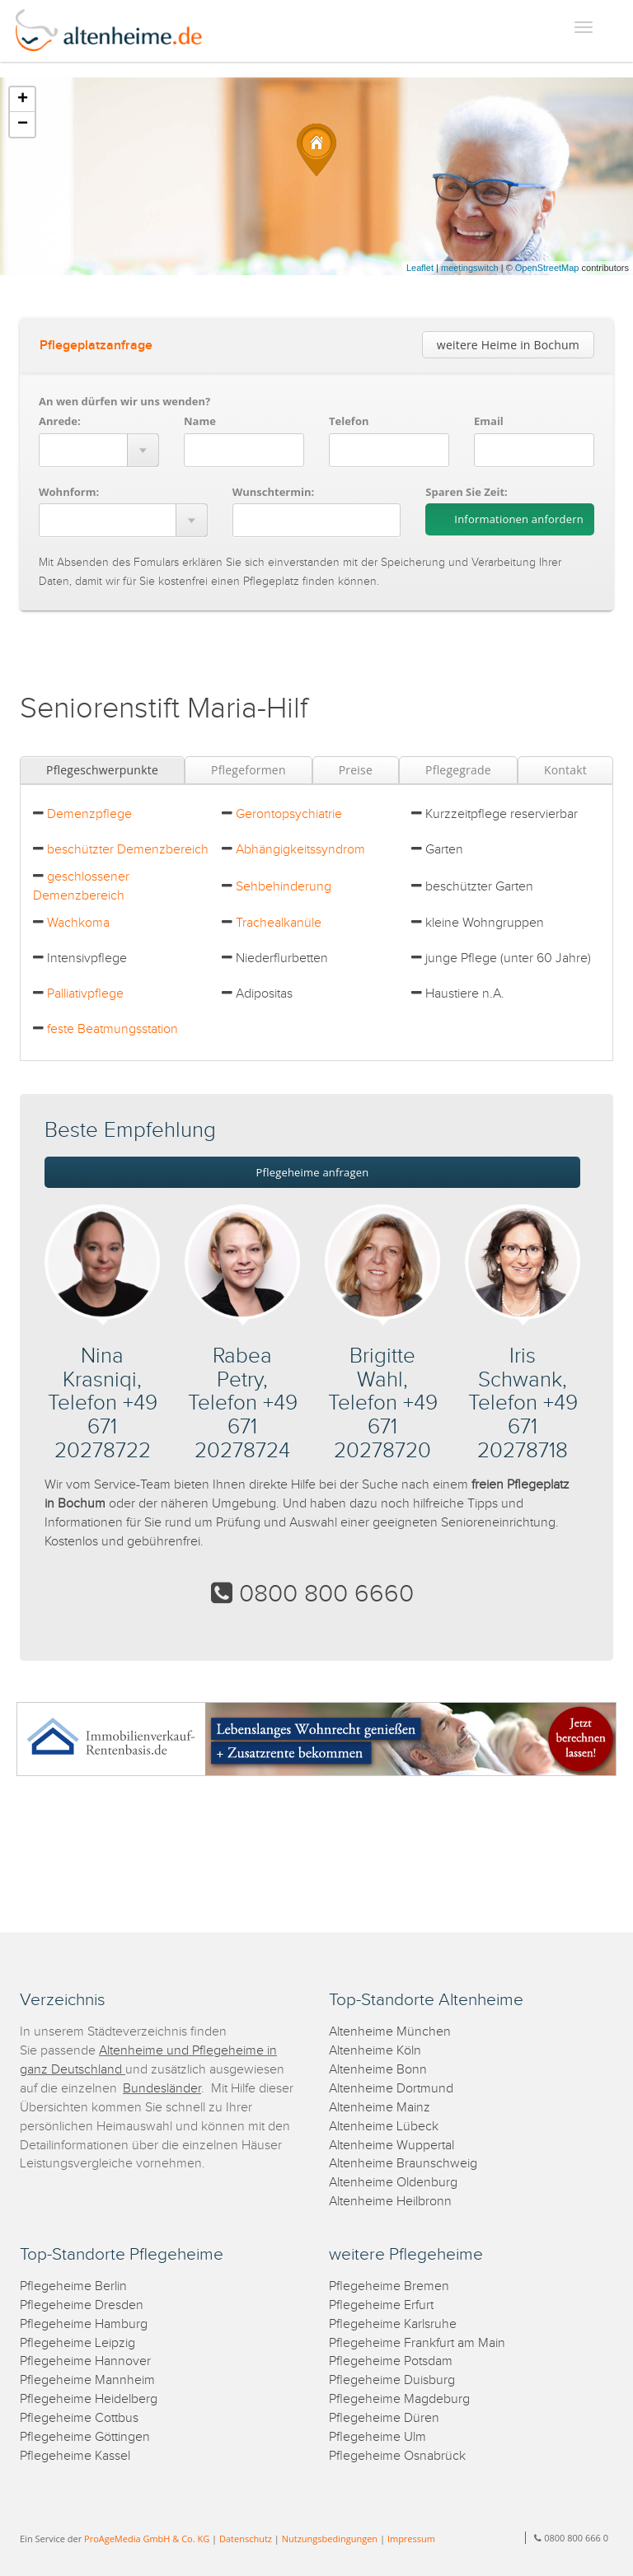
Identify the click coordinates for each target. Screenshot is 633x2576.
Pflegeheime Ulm (377, 2437)
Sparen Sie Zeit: (466, 491)
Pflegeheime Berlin (73, 2286)
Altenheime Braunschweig (403, 2164)
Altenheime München (390, 2032)
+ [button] (22, 99)
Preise (356, 770)
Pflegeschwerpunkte (102, 770)
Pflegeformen (248, 770)
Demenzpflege (89, 814)
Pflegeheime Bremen (389, 2286)
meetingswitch (470, 268)
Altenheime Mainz (379, 2107)
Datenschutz (245, 2538)
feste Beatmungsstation (112, 1029)
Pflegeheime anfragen (312, 1172)
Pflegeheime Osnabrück (397, 2456)
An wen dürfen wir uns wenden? (124, 401)
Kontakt (565, 770)
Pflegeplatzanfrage (96, 345)
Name (200, 421)
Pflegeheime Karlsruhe (393, 2324)
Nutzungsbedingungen (329, 2538)
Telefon (348, 421)
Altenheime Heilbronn (390, 2201)
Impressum (411, 2538)
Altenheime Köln (375, 2051)
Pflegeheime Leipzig (77, 2343)
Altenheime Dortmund (391, 2089)
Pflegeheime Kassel (75, 2456)
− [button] (22, 124)
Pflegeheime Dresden (81, 2305)
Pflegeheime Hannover (85, 2361)
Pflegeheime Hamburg (84, 2324)
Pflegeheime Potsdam (390, 2361)
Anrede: (60, 421)
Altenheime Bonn (378, 2070)
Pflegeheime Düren (384, 2418)
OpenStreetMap (547, 268)
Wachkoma (78, 923)
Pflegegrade (458, 770)
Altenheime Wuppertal (391, 2145)
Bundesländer (162, 2089)
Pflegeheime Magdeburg (399, 2399)
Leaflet (420, 268)
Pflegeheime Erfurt (381, 2305)
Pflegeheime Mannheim (87, 2380)
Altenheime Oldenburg (393, 2182)
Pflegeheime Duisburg (392, 2380)
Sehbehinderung (283, 887)
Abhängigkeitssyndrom (300, 850)
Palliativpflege (85, 994)
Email (489, 421)
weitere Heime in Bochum (508, 345)
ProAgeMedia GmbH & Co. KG (146, 2538)
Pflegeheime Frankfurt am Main (417, 2343)
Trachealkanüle (278, 923)
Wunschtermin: (273, 491)
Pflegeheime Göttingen (85, 2437)
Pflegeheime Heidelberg (88, 2399)
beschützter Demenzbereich (128, 850)
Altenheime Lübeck (383, 2126)
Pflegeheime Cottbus (79, 2418)
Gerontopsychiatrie (289, 814)
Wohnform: (69, 491)
